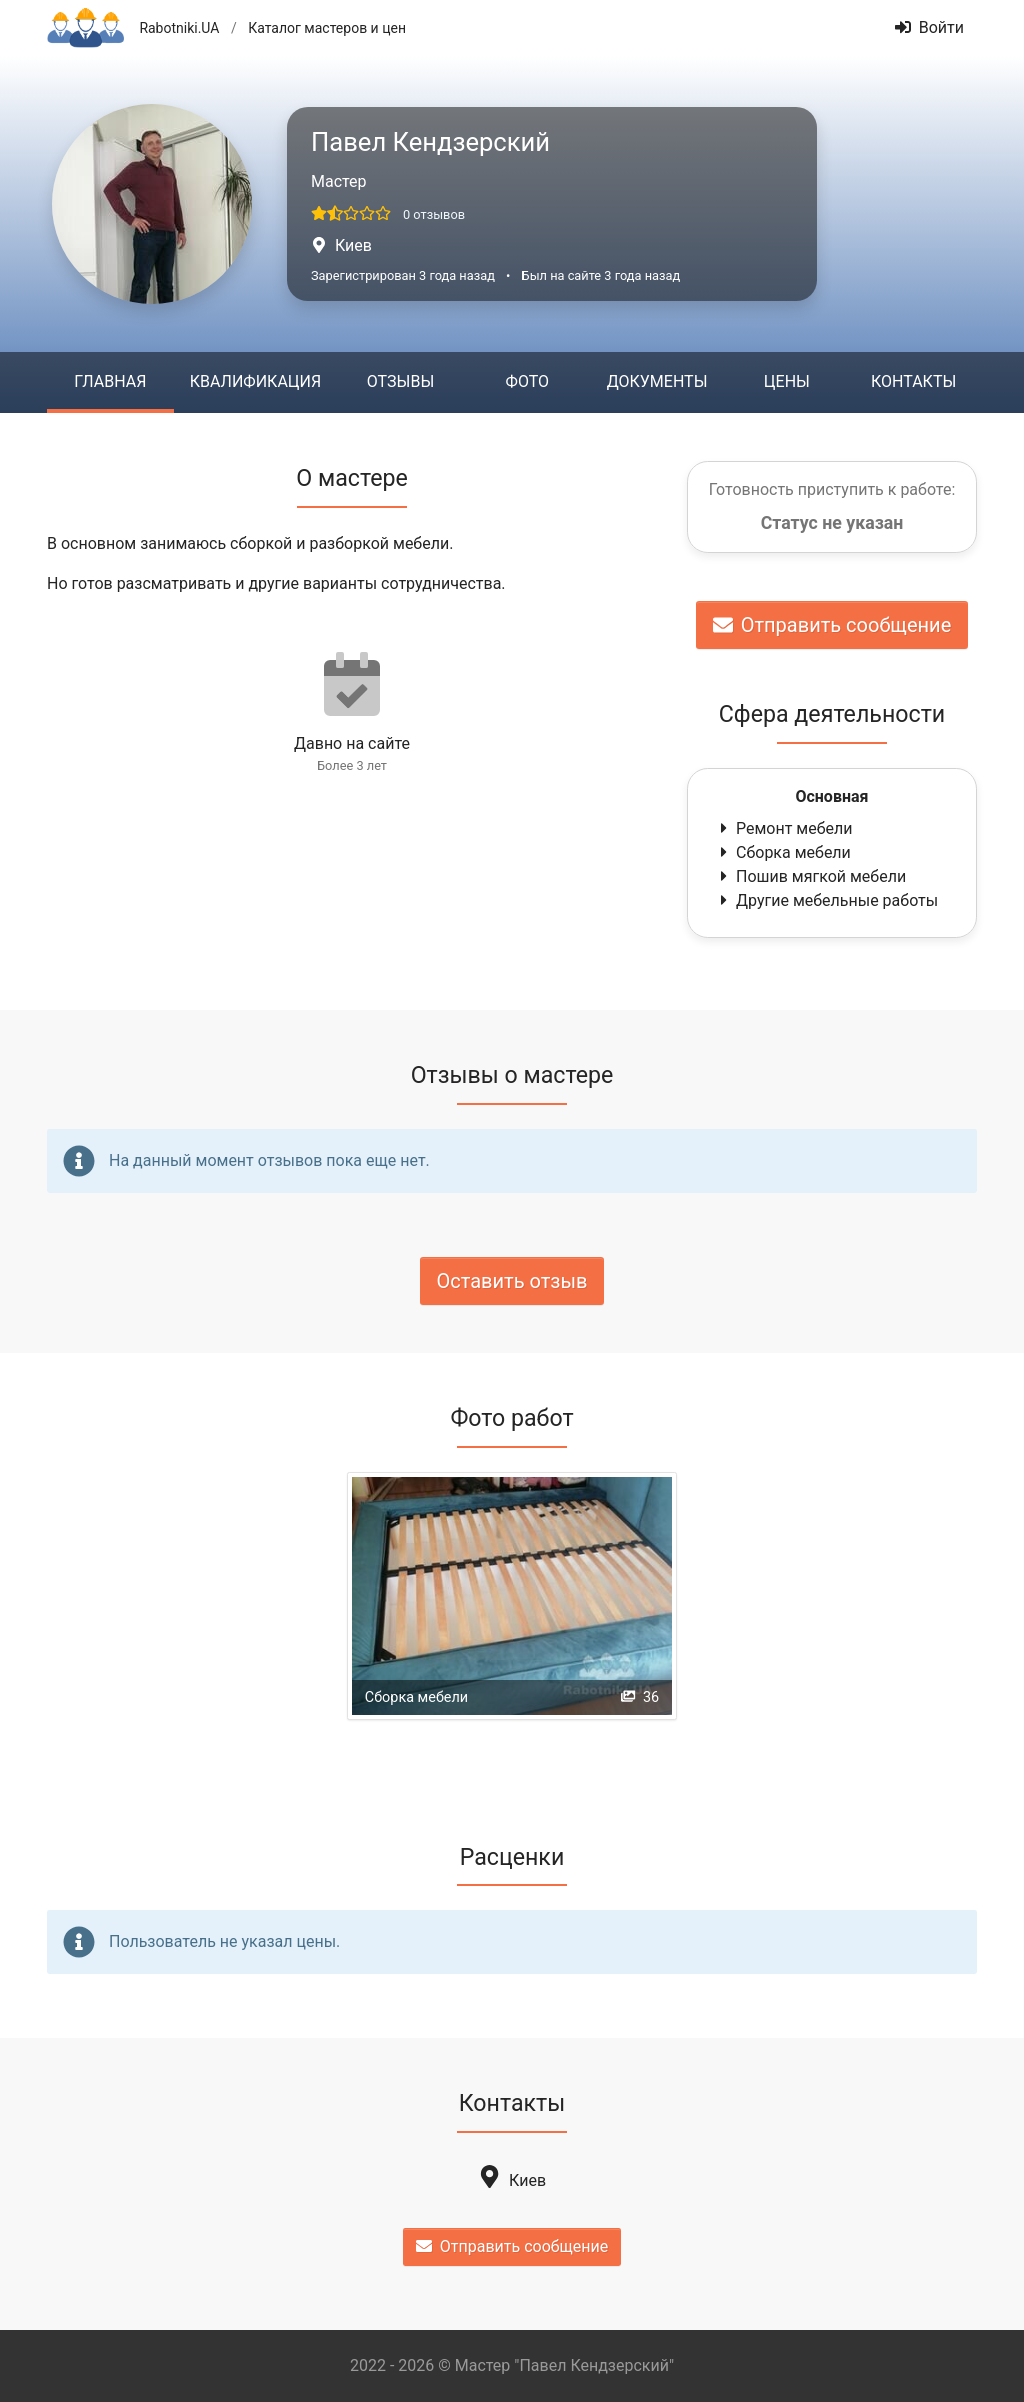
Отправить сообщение (832, 625)
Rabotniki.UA (179, 28)
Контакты (913, 381)
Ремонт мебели (784, 828)
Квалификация (255, 381)
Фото (527, 381)
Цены (787, 381)
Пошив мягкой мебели (811, 876)
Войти (929, 27)
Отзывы (400, 381)
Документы (657, 381)
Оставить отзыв (512, 1281)
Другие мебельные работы (827, 900)
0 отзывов (434, 214)
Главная (110, 381)
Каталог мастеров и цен (327, 28)
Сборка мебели (783, 852)
